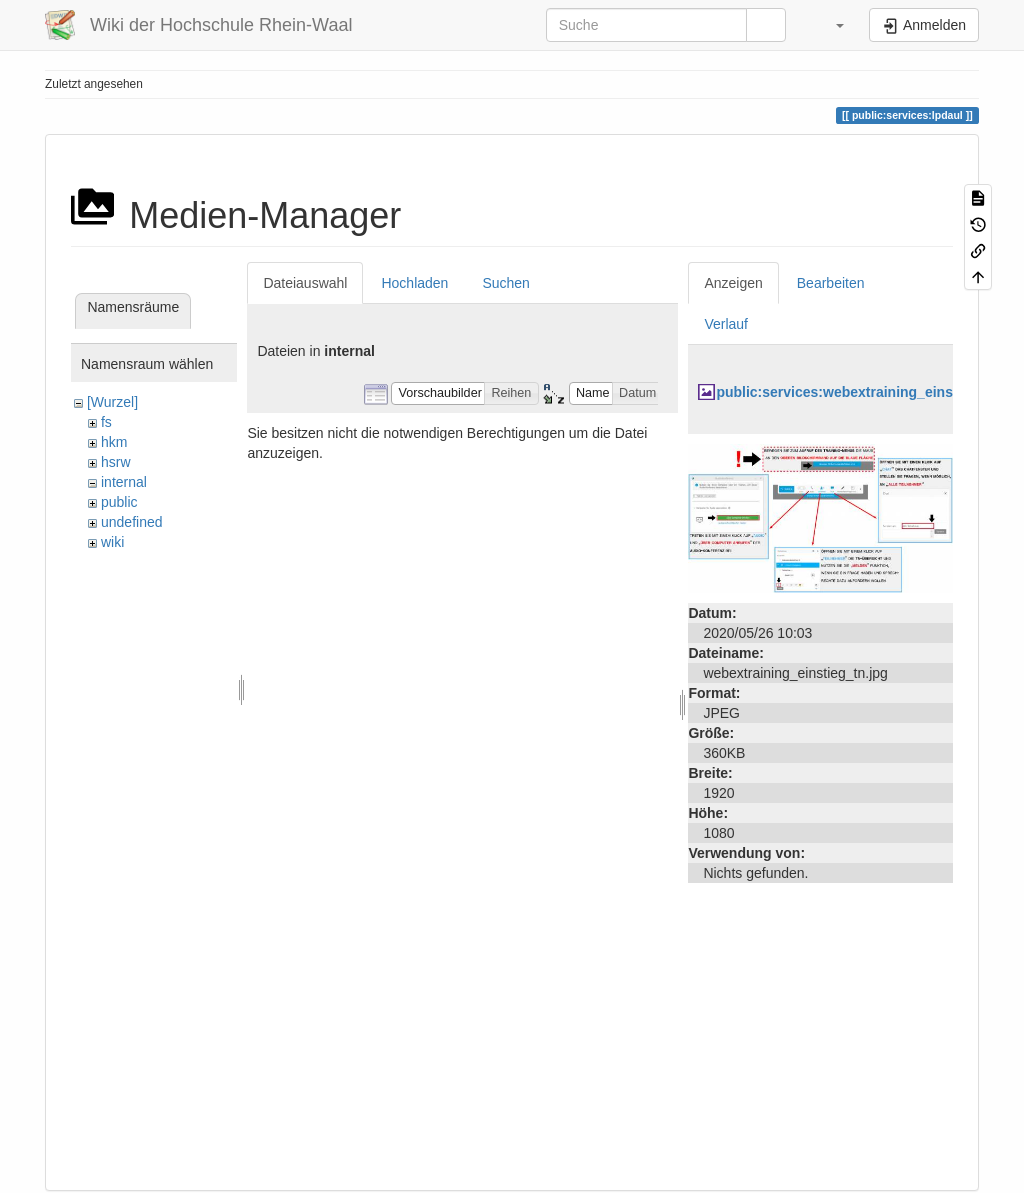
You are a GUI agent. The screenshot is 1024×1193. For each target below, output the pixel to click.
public (119, 502)
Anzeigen (733, 283)
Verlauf (726, 324)
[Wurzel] (112, 402)
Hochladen (414, 283)
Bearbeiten (831, 283)
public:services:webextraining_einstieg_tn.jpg (869, 392)
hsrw (116, 462)
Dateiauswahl (305, 283)
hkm (114, 442)
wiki (112, 542)
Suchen (505, 283)
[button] (830, 25)
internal (124, 482)
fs (106, 422)
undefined (132, 522)
